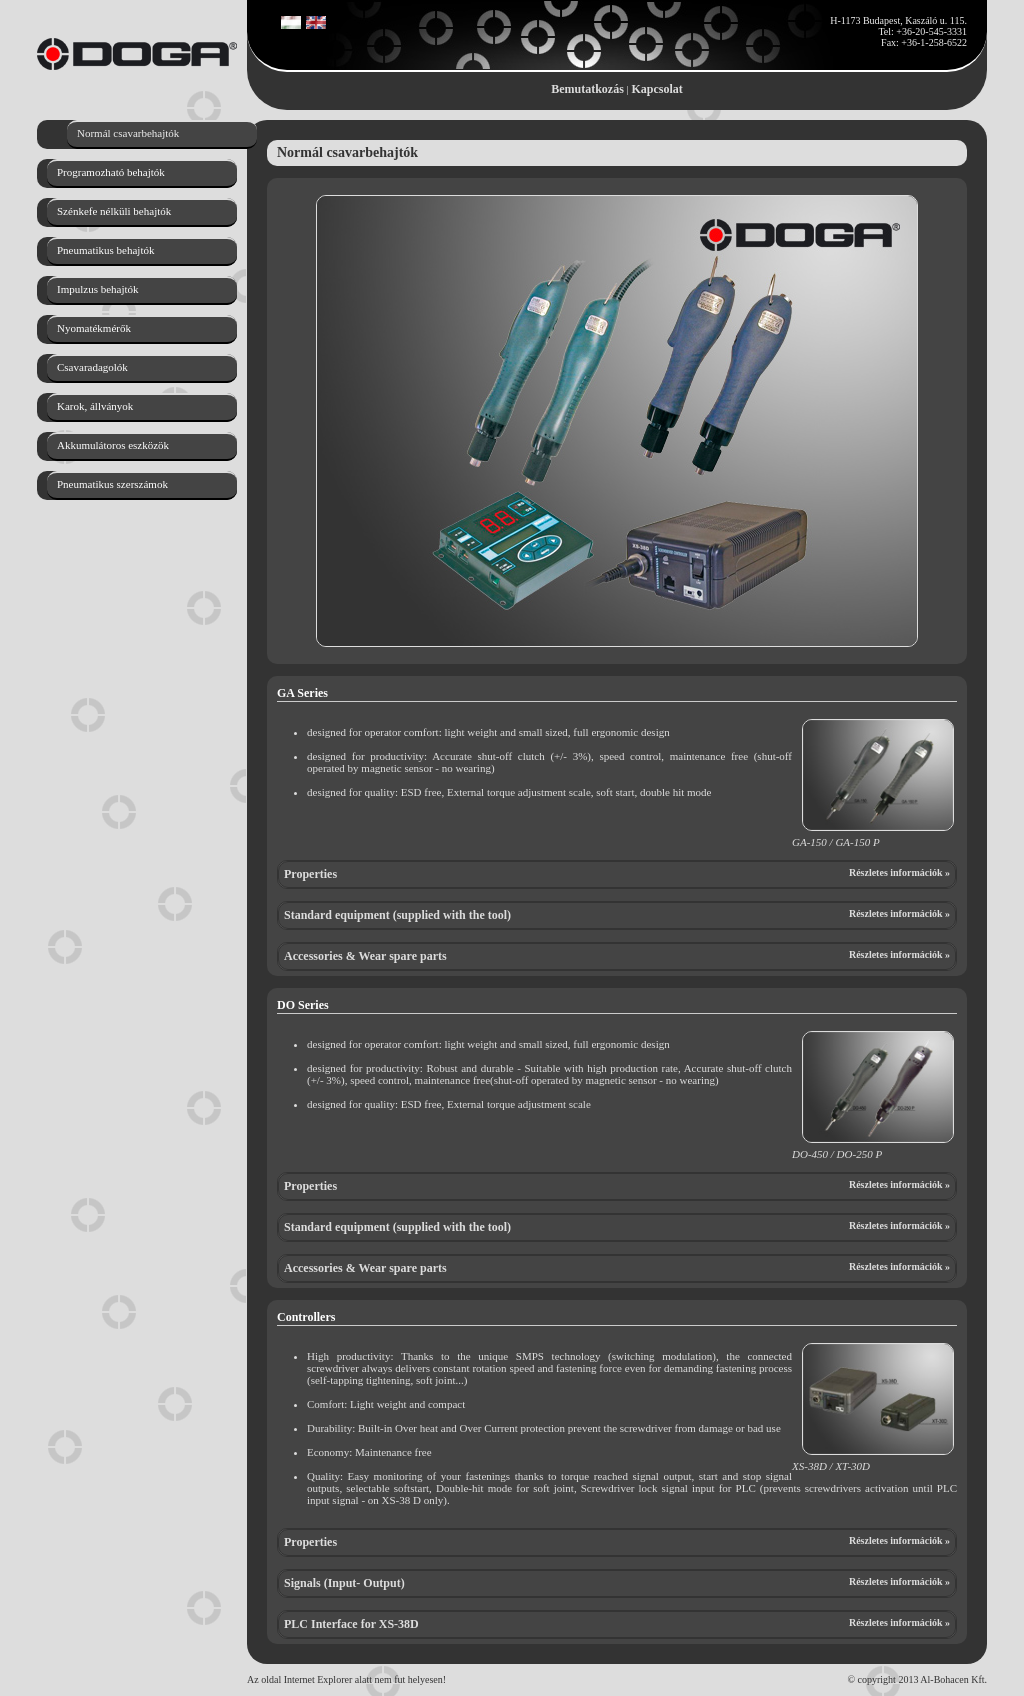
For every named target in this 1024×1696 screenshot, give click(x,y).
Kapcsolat (657, 89)
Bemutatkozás (587, 89)
